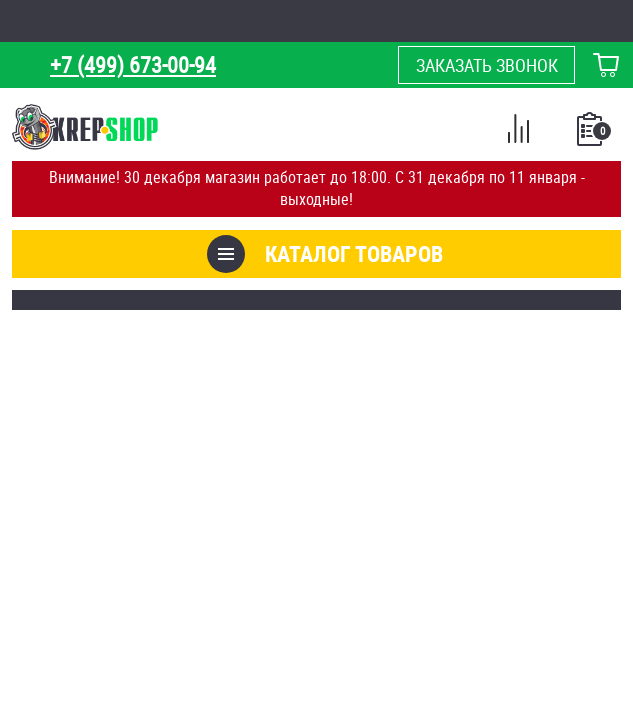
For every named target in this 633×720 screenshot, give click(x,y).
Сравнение (518, 132)
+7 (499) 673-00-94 (133, 64)
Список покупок (591, 135)
